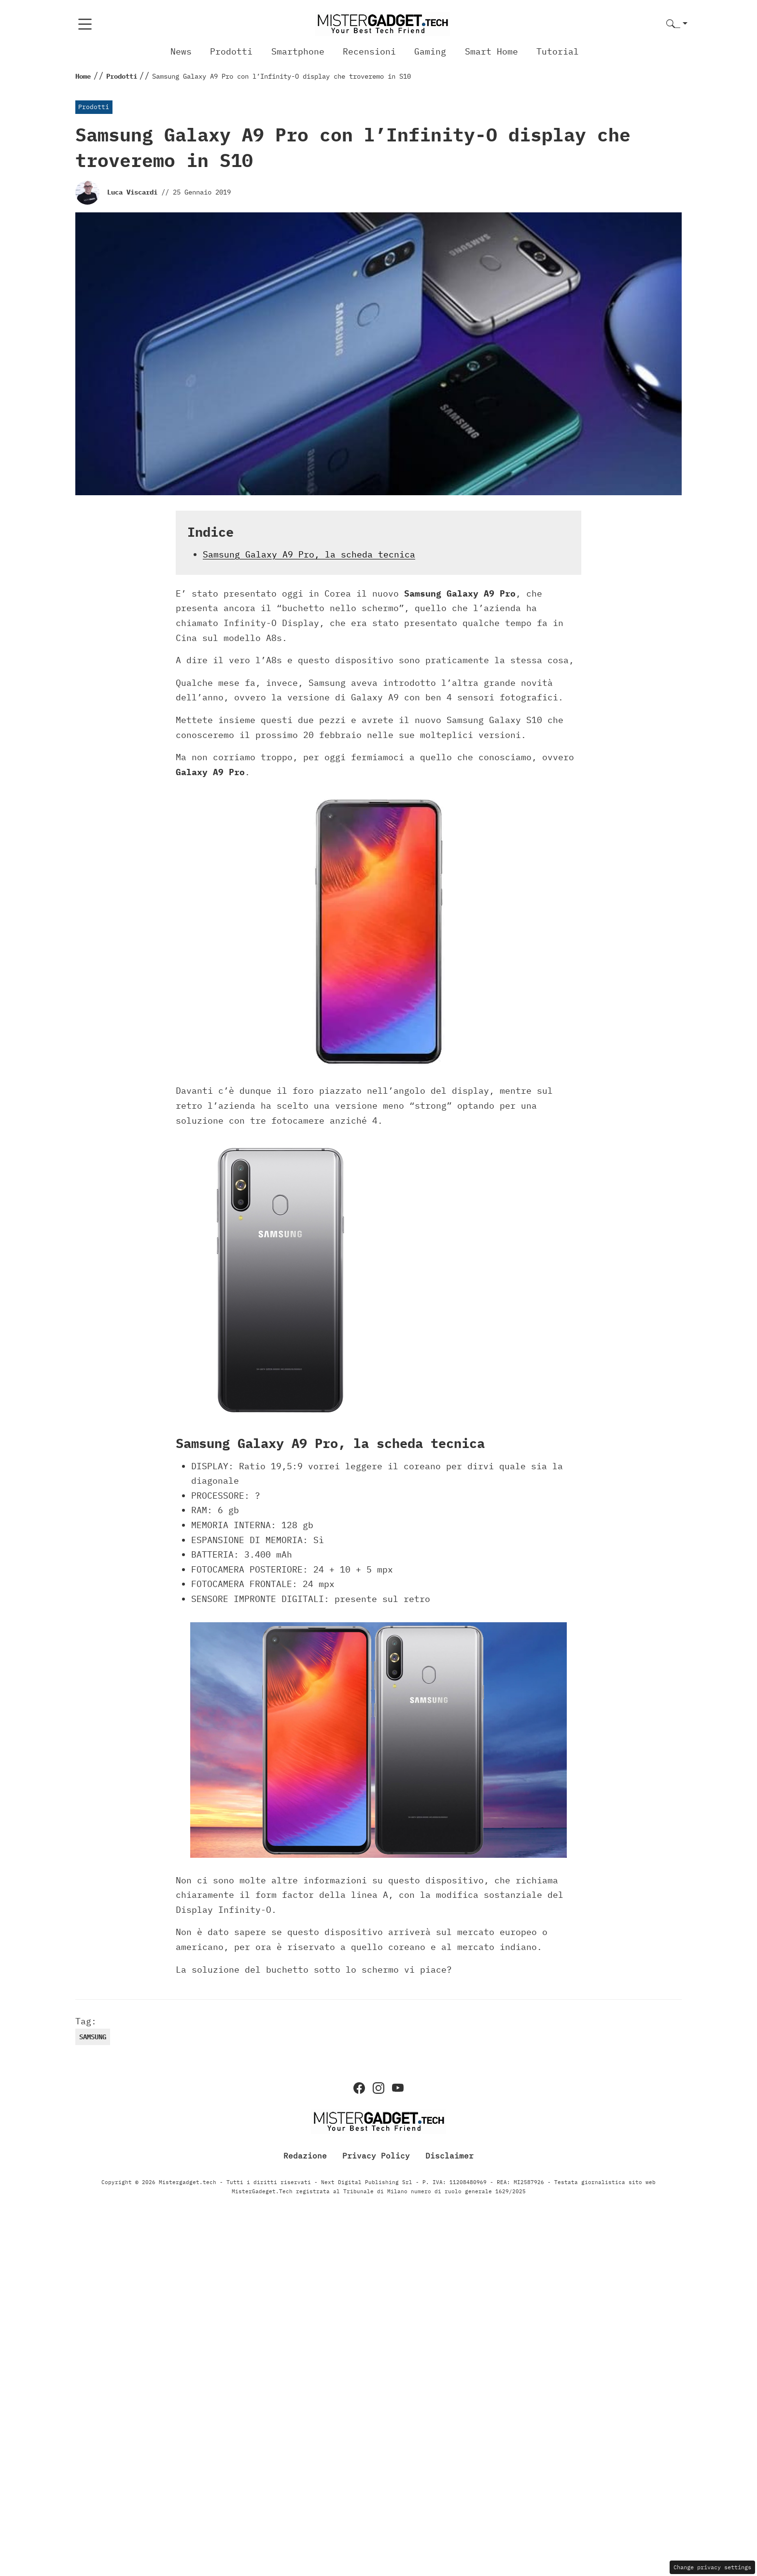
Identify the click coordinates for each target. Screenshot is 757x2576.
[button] (676, 24)
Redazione (305, 2155)
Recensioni (369, 51)
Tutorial (557, 51)
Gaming (430, 51)
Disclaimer (449, 2155)
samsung (92, 2037)
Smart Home (491, 51)
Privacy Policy (376, 2155)
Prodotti (231, 51)
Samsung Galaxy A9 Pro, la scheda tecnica (309, 554)
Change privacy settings (712, 2567)
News (181, 51)
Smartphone (297, 51)
